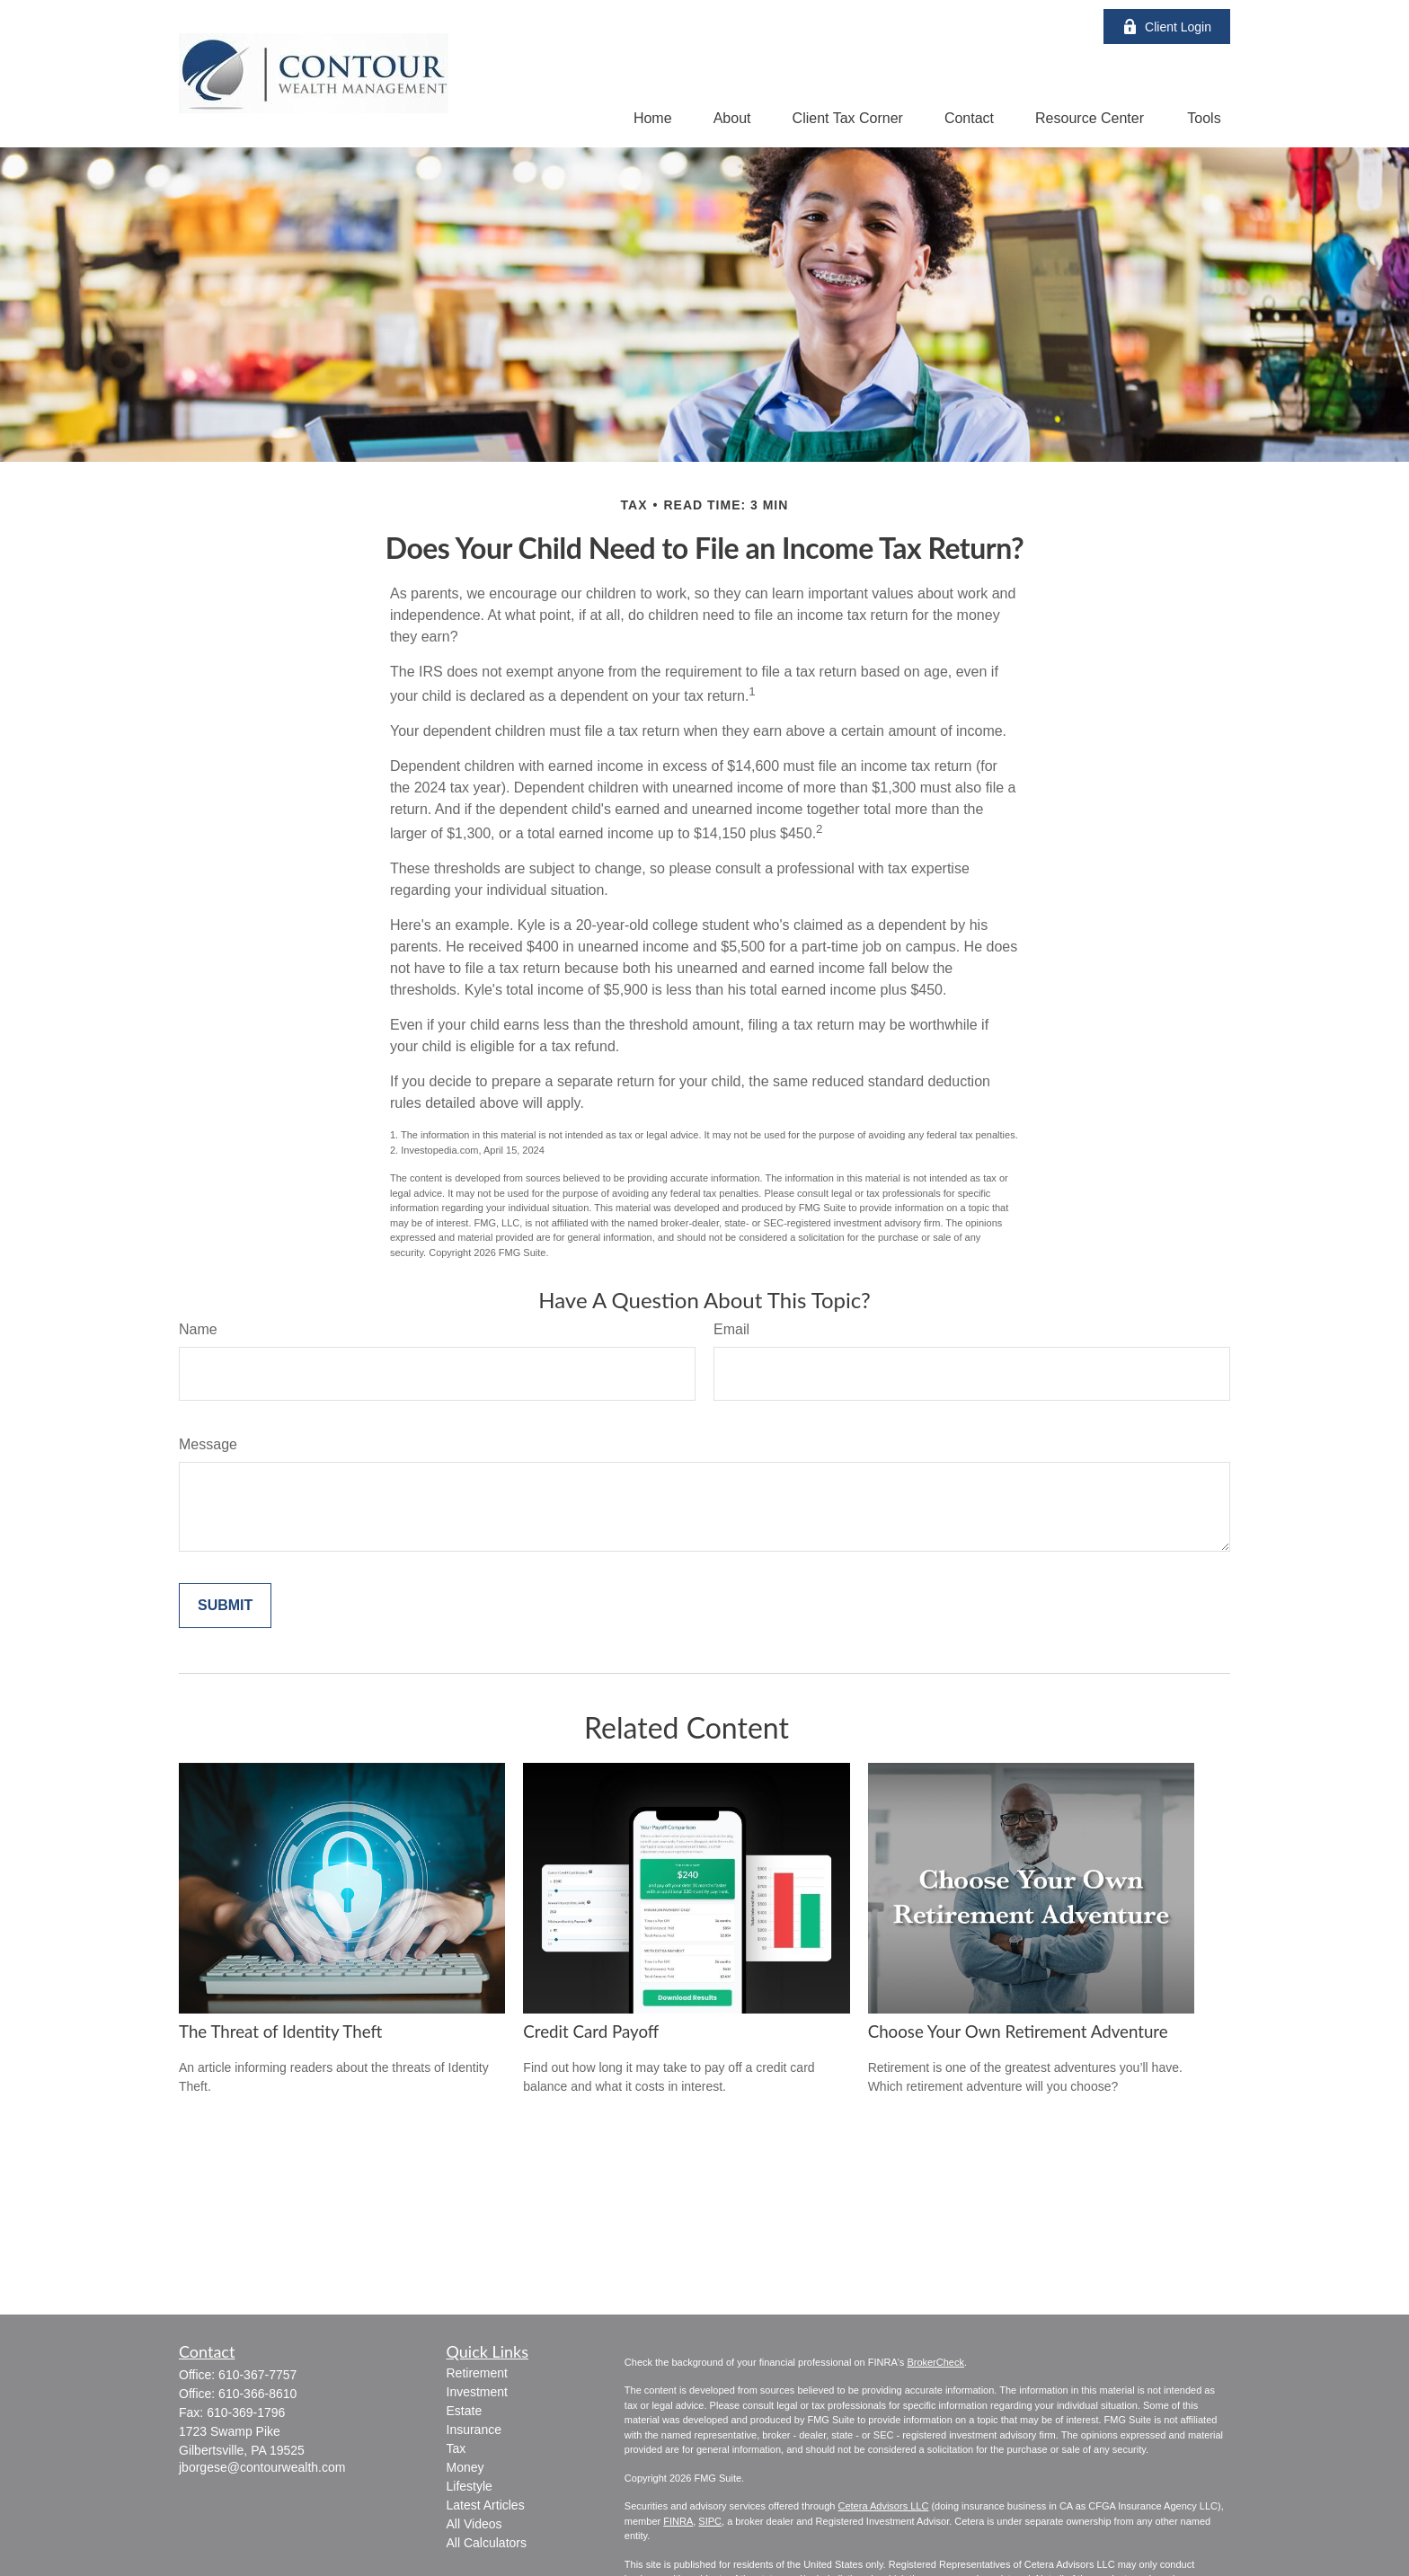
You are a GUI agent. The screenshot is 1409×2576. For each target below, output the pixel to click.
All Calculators (487, 2543)
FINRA (678, 2521)
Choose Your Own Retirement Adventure (1018, 2031)
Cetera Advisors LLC (882, 2506)
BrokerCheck (935, 2362)
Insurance (474, 2429)
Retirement (477, 2373)
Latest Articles (486, 2505)
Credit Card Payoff (591, 2031)
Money (465, 2467)
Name (198, 1329)
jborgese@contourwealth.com (262, 2467)
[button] (652, 118)
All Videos (474, 2524)
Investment (477, 2392)
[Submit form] (225, 1605)
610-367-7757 (257, 2375)
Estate (465, 2410)
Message (208, 1444)
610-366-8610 (257, 2393)
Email (731, 1329)
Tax (456, 2448)
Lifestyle (469, 2486)
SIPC (710, 2521)
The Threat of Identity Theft (280, 2031)
